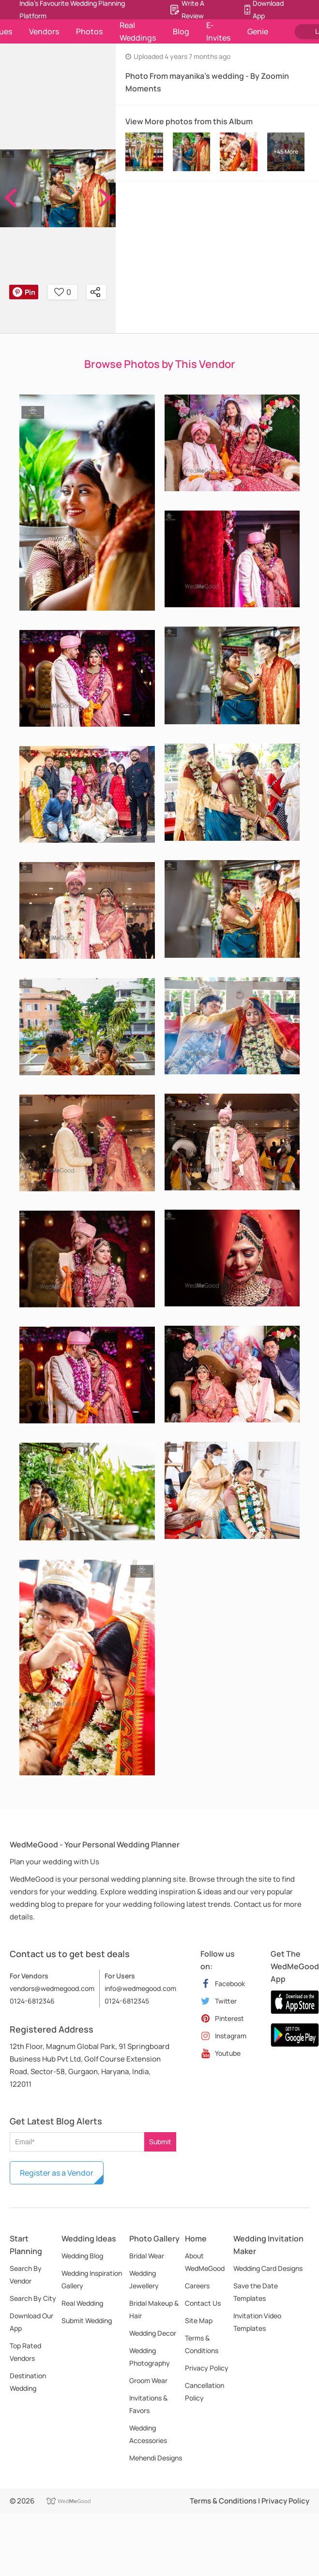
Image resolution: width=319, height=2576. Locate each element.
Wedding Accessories (148, 2434)
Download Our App (31, 2322)
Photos (89, 31)
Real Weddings (138, 31)
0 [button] (62, 292)
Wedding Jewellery (144, 2279)
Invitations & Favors (148, 2404)
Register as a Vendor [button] (56, 2172)
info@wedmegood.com (140, 1988)
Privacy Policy (206, 2367)
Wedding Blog (82, 2255)
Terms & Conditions (201, 2344)
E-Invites (218, 31)
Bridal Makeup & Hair (154, 2309)
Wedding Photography (149, 2357)
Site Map (199, 2320)
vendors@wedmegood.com (52, 1988)
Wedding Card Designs (268, 2268)
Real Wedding (82, 2303)
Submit (160, 2141)
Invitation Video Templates (257, 2322)
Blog (181, 31)
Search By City (33, 2298)
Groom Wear (148, 2380)
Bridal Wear (146, 2255)
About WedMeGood (205, 2262)
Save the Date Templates (255, 2292)
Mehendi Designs (155, 2457)
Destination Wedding (28, 2382)
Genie (257, 31)
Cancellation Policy (204, 2391)
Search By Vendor (26, 2274)
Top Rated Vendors (25, 2352)
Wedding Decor (152, 2333)
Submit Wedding (86, 2320)
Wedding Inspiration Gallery (91, 2279)
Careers (197, 2285)
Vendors (44, 31)
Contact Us (203, 2303)
